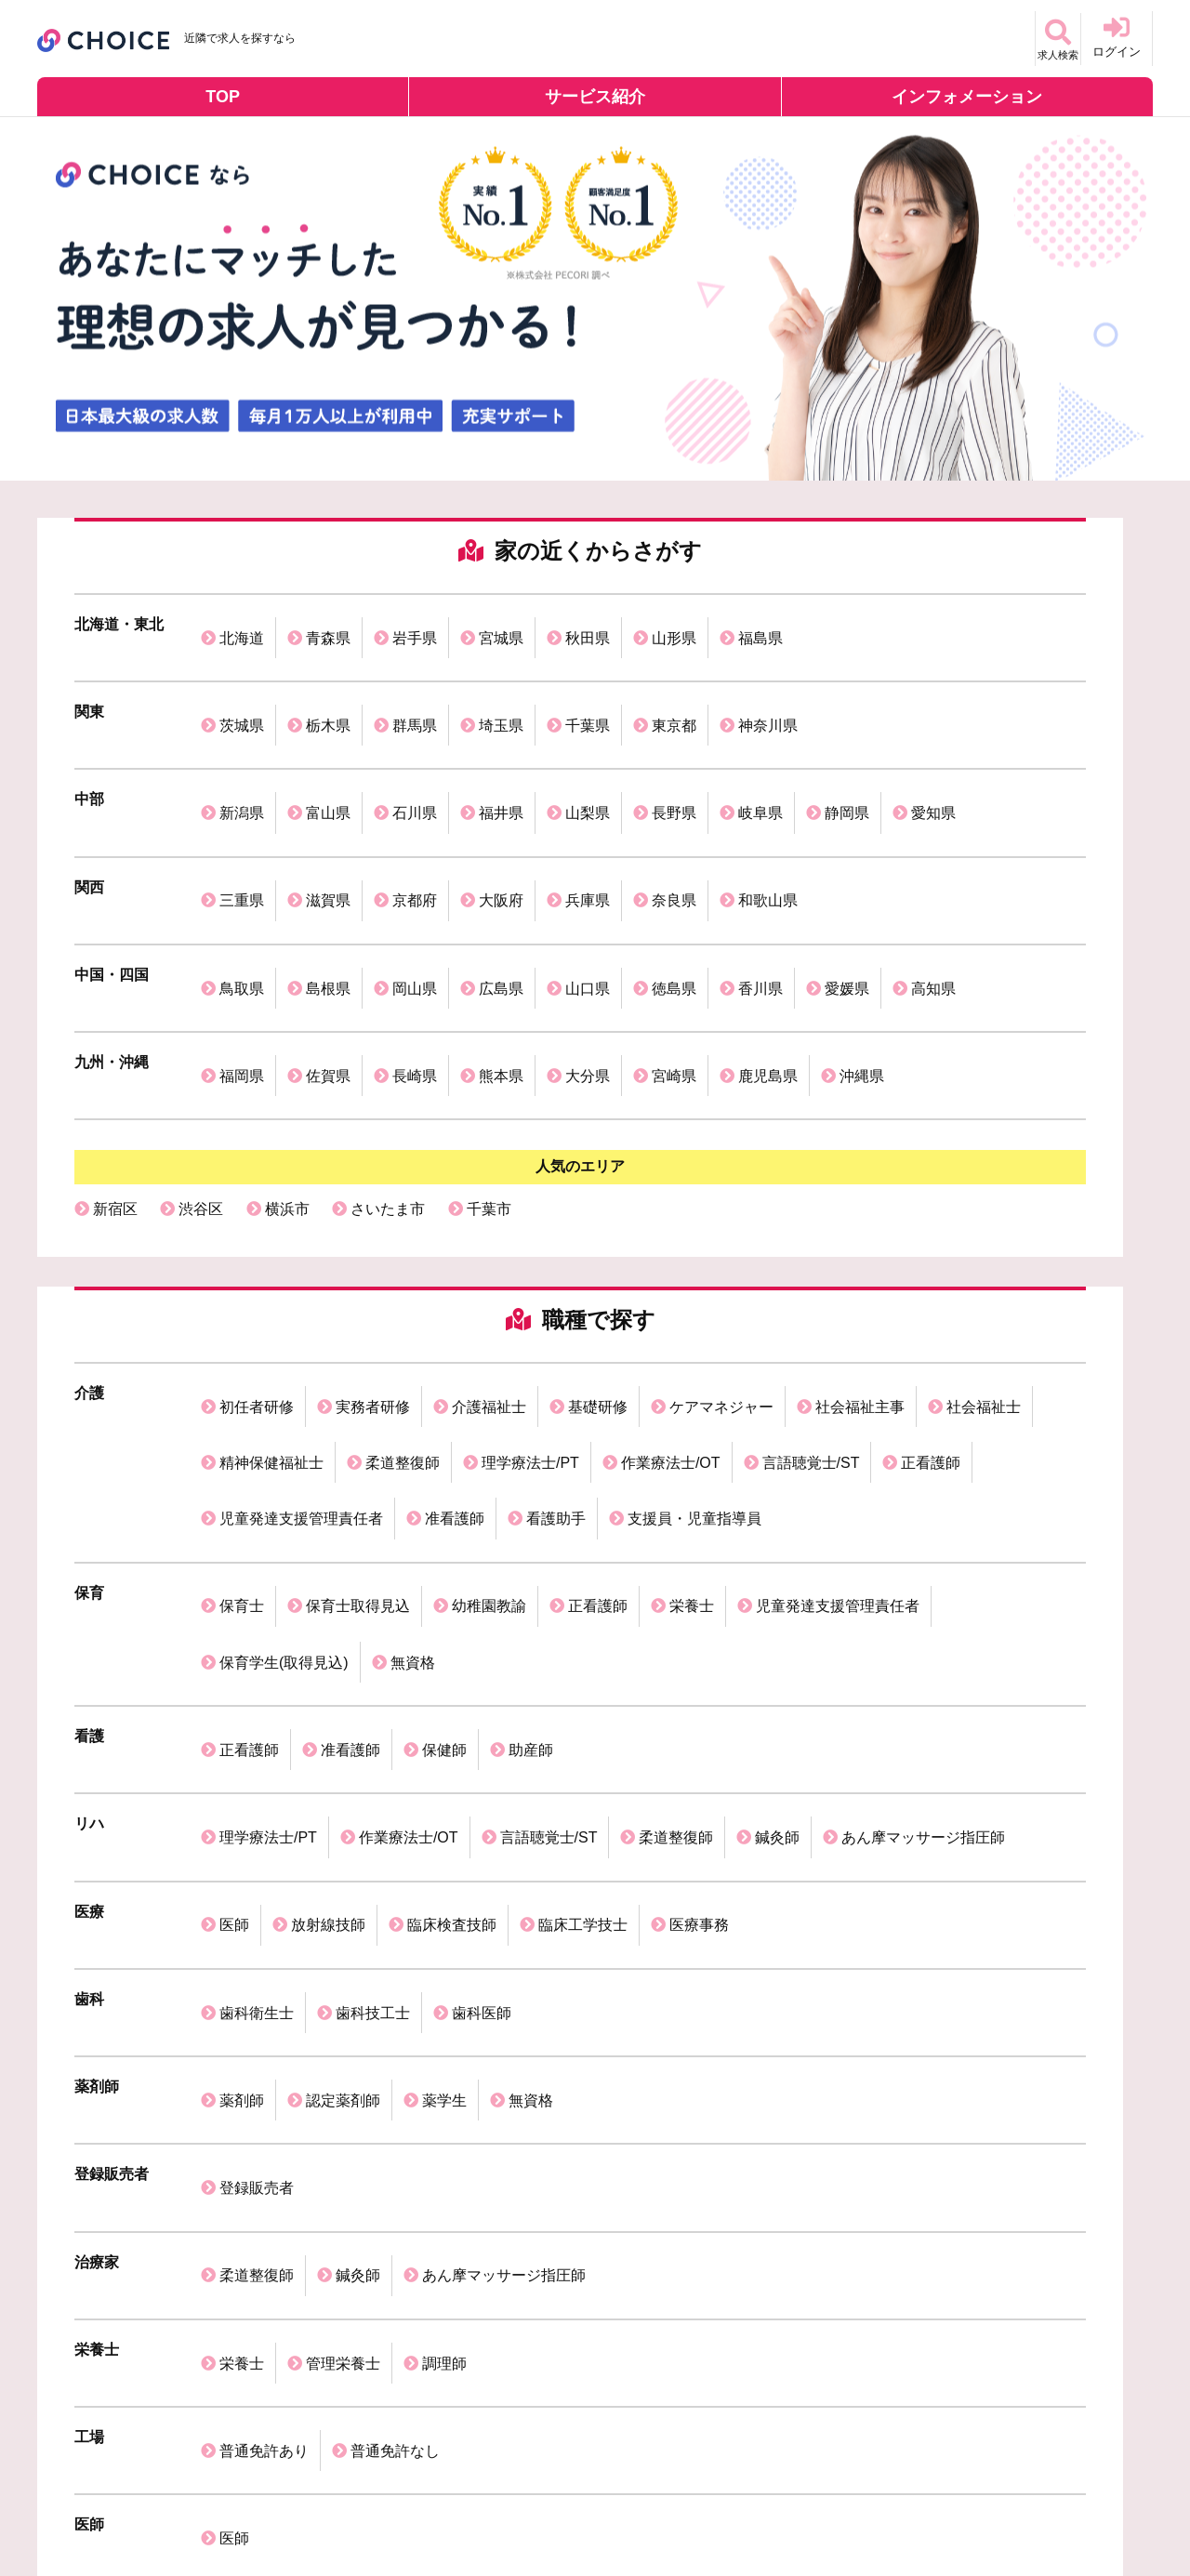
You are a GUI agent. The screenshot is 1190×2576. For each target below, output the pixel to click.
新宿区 (115, 1057)
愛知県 (933, 750)
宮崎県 (674, 937)
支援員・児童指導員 (694, 1303)
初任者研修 (256, 1241)
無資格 (412, 1396)
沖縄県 (862, 937)
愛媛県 (847, 874)
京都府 (414, 812)
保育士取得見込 (358, 1365)
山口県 (587, 874)
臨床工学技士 (583, 1583)
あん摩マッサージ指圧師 (923, 1520)
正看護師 (930, 1272)
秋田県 (587, 625)
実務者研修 (373, 1241)
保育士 (241, 1365)
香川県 (760, 874)
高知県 (933, 874)
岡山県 (414, 874)
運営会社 (72, 2507)
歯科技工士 (373, 1645)
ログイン (1116, 37)
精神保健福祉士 (271, 1272)
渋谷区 (200, 1057)
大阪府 (501, 812)
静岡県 (847, 750)
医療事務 (699, 1583)
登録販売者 (256, 1769)
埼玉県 (501, 687)
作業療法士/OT (671, 1272)
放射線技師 (328, 1583)
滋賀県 (328, 812)
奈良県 (674, 812)
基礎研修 (598, 1241)
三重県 (241, 812)
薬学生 (444, 1707)
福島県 (760, 625)
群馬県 (414, 687)
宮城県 (501, 625)
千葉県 (587, 687)
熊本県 (501, 937)
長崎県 (414, 937)
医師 (234, 1583)
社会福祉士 (983, 1241)
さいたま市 (387, 1057)
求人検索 (1045, 37)
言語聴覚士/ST (811, 1272)
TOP (222, 96)
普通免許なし (395, 1956)
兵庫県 (587, 812)
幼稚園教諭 (489, 1365)
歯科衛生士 (256, 1645)
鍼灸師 (777, 1520)
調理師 (444, 1894)
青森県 (328, 625)
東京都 (674, 687)
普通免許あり (264, 1956)
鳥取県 (241, 874)
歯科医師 (481, 1645)
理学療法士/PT (530, 1272)
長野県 (674, 750)
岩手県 (414, 625)
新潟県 (241, 750)
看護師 (200, 2139)
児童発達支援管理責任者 (301, 1303)
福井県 (501, 750)
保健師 (444, 1458)
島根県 (328, 874)
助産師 (531, 1458)
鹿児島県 (768, 937)
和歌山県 (768, 812)
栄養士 (691, 1365)
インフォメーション (967, 96)
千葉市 (489, 1057)
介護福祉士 (489, 1241)
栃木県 (328, 687)
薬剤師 (241, 1707)
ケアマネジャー (721, 1241)
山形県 (674, 625)
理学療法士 (533, 2139)
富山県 (328, 750)
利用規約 (284, 2507)
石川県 (414, 750)
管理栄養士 (343, 1894)
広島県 (501, 874)
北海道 (241, 625)
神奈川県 (768, 687)
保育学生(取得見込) (284, 1396)
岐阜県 (760, 750)
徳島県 (674, 874)
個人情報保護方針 (178, 2507)
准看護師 (454, 1303)
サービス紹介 (595, 96)
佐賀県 (328, 937)
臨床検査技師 (451, 1583)
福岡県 (241, 937)
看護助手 (556, 1303)
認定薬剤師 (343, 1707)
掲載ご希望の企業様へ (402, 2507)
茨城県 (241, 687)
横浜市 (287, 1057)
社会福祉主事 (860, 1241)
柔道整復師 (402, 1272)
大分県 (587, 937)
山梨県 (587, 750)
